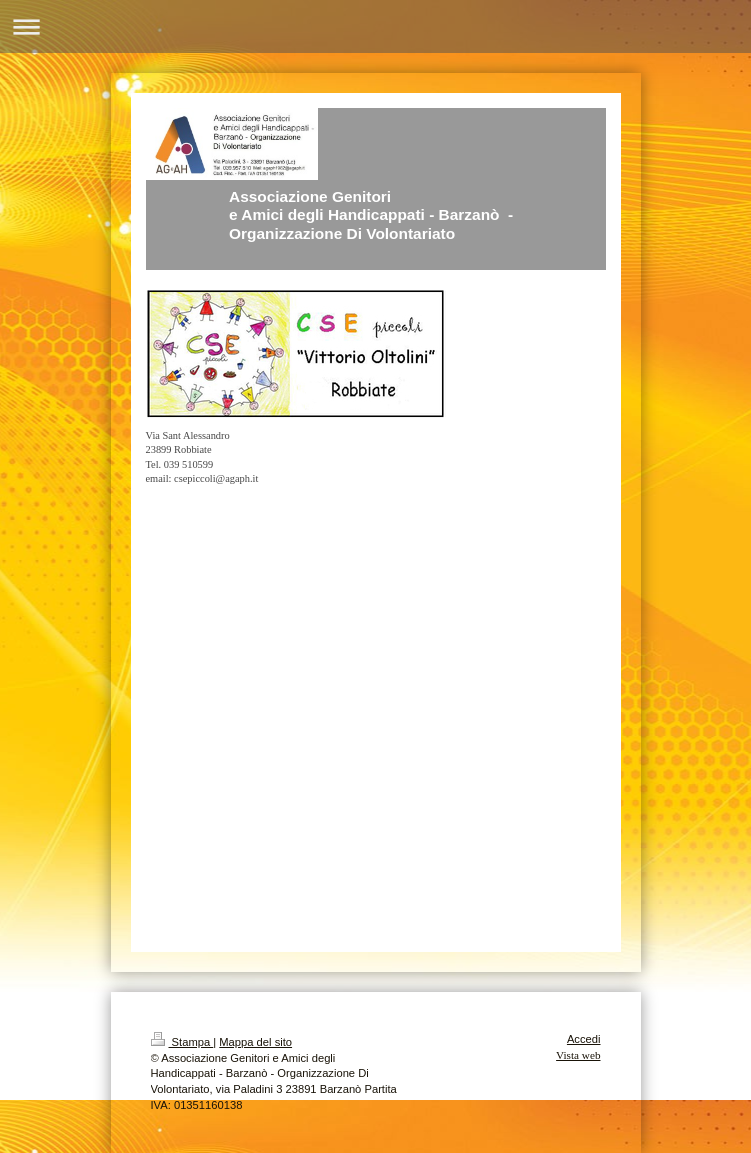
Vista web (578, 1055)
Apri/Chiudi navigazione (375, 26)
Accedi (584, 1039)
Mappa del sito (255, 1042)
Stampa (182, 1042)
